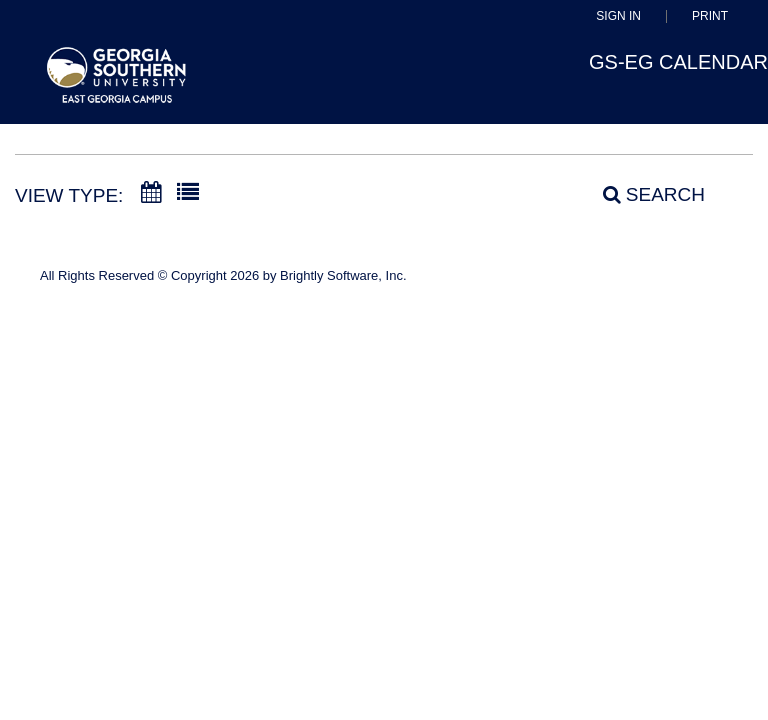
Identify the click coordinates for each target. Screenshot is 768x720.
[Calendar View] (151, 193)
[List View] (188, 193)
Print (710, 16)
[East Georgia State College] (117, 84)
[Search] (643, 195)
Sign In (618, 16)
